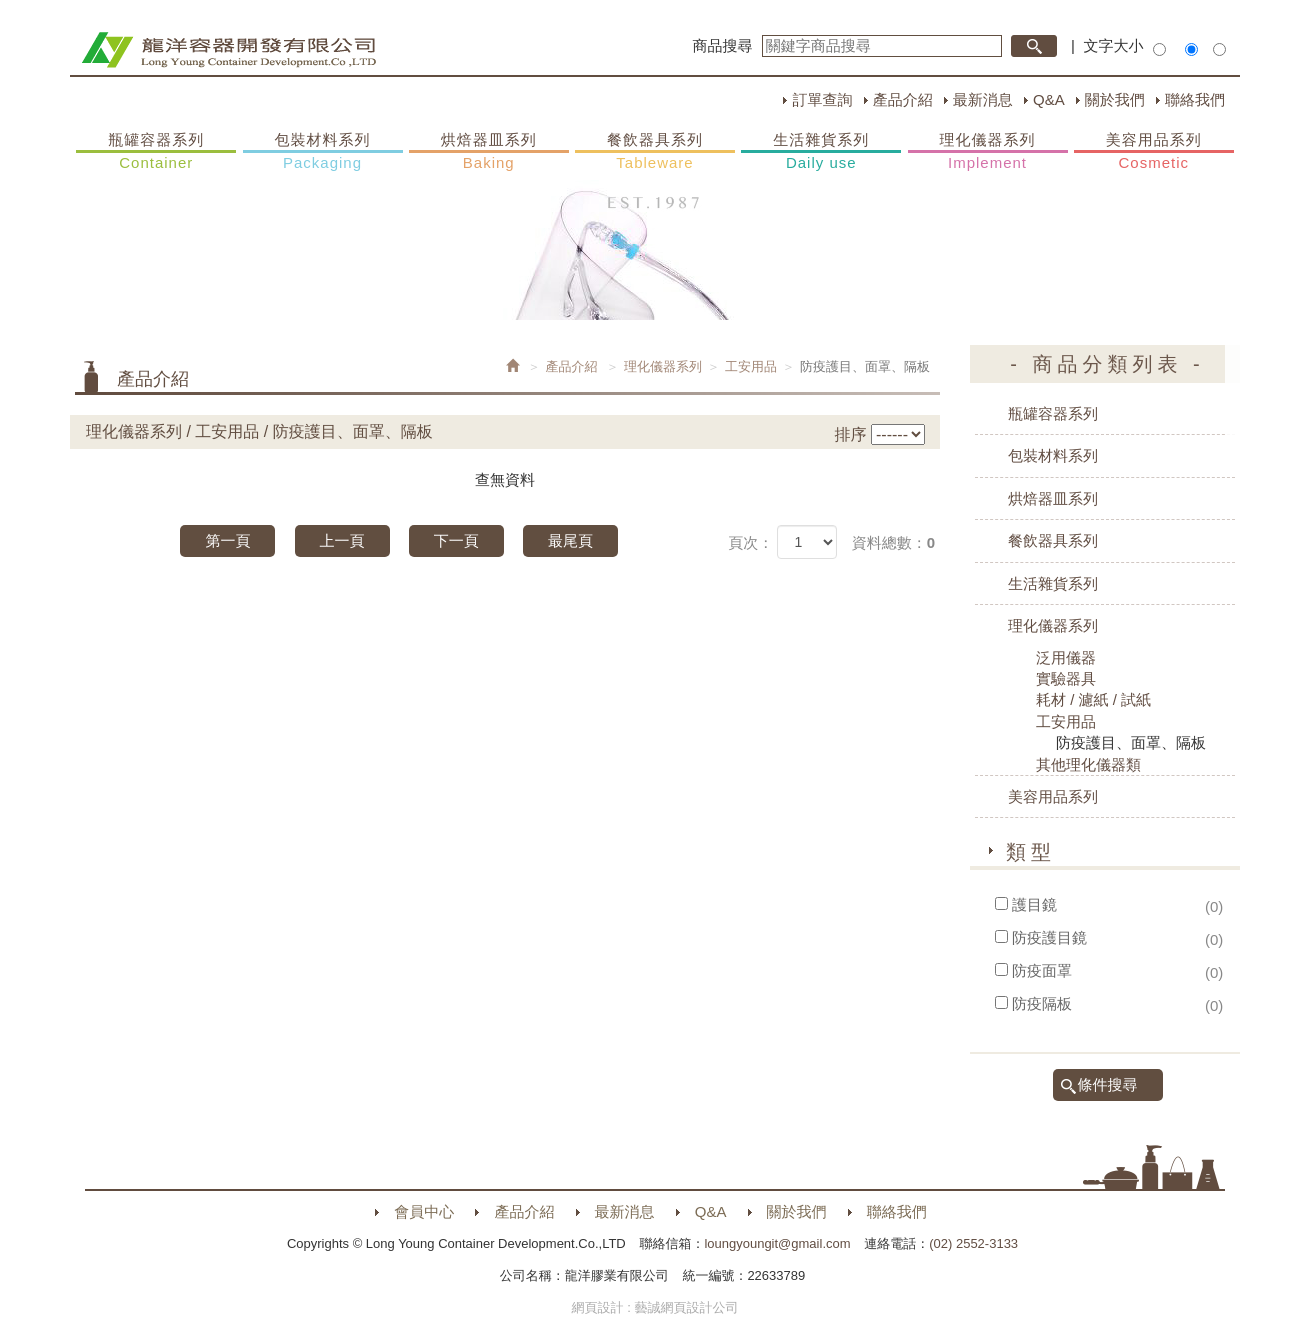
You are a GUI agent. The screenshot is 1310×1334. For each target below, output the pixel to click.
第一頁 (227, 540)
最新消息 (983, 99)
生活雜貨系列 (821, 152)
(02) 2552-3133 (973, 1243)
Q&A (1049, 99)
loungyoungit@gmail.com (777, 1243)
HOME (228, 50)
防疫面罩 (1042, 970)
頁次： (750, 542)
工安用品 (751, 366)
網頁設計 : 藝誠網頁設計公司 (655, 1307)
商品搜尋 (723, 45)
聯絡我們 (1195, 99)
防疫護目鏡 (1049, 937)
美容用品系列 (1154, 152)
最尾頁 (570, 540)
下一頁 (456, 540)
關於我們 (1115, 99)
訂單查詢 (822, 99)
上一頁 (342, 540)
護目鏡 (1034, 904)
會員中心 (424, 1211)
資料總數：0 (893, 542)
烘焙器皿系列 (489, 152)
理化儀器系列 (988, 152)
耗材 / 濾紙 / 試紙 (1093, 699)
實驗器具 (1066, 678)
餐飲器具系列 (655, 152)
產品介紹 (903, 99)
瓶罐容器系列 (156, 152)
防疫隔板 (1042, 1003)
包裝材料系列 (323, 152)
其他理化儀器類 (1088, 764)
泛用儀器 (1066, 657)
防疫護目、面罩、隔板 (1131, 742)
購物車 (1260, 388)
